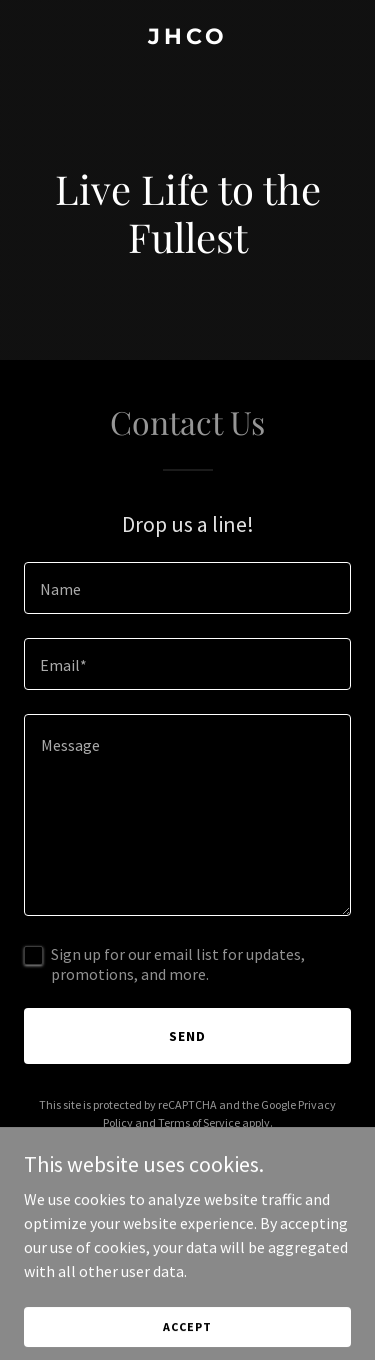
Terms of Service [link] (199, 1122)
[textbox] (187, 588)
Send (187, 1036)
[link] (187, 38)
